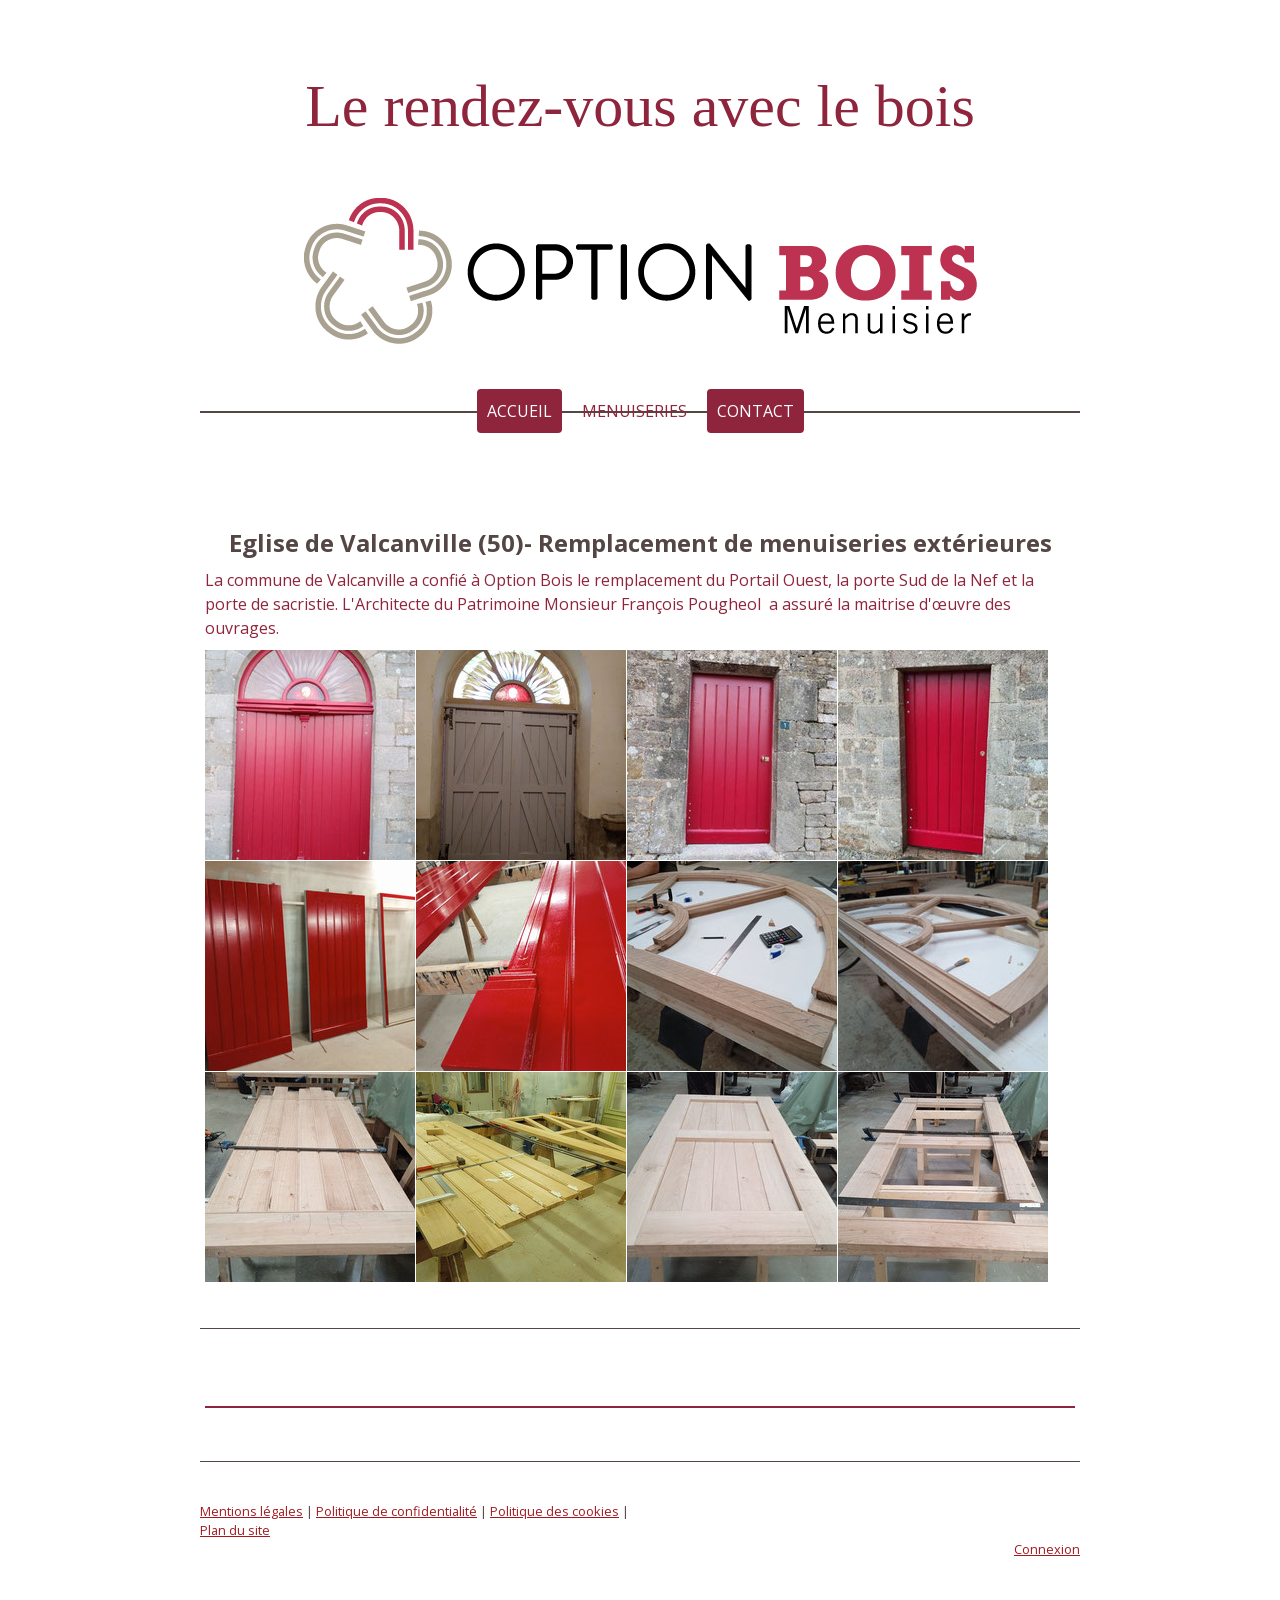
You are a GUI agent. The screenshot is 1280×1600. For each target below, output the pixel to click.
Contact (755, 411)
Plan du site (235, 1530)
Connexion (1047, 1549)
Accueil (519, 411)
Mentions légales (251, 1511)
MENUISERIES (634, 411)
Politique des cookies (554, 1511)
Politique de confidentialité (396, 1511)
